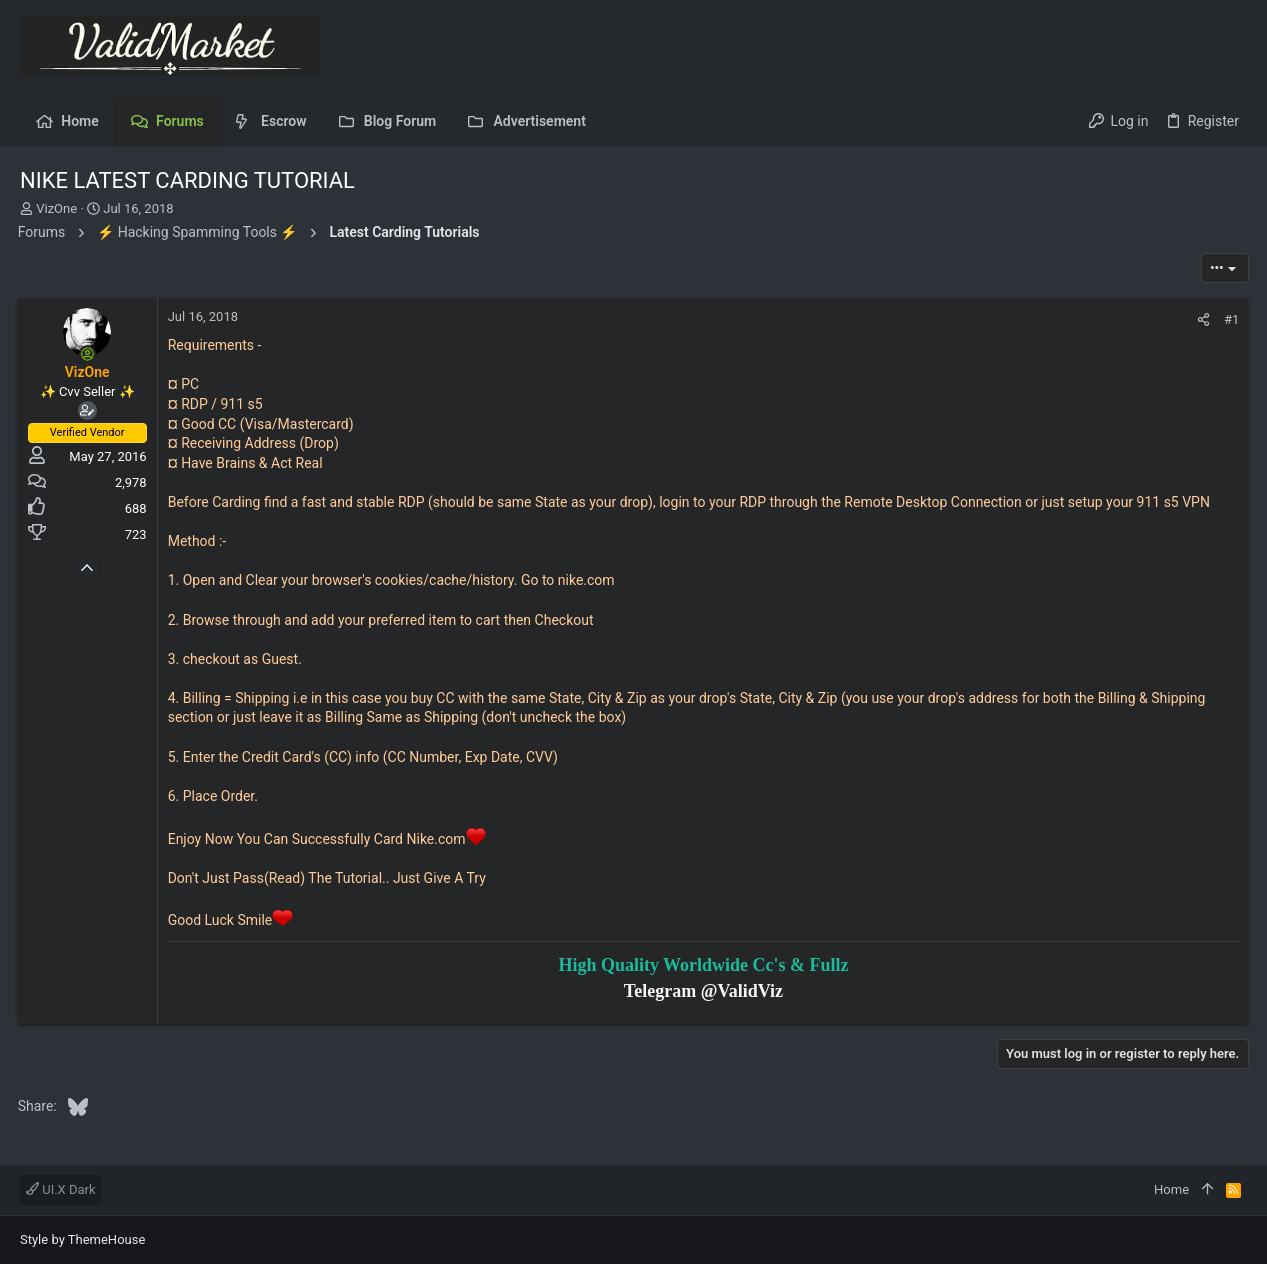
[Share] (1201, 319)
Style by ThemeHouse (82, 1239)
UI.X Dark (61, 1189)
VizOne (56, 208)
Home (1171, 1189)
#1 (1229, 319)
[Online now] (90, 354)
